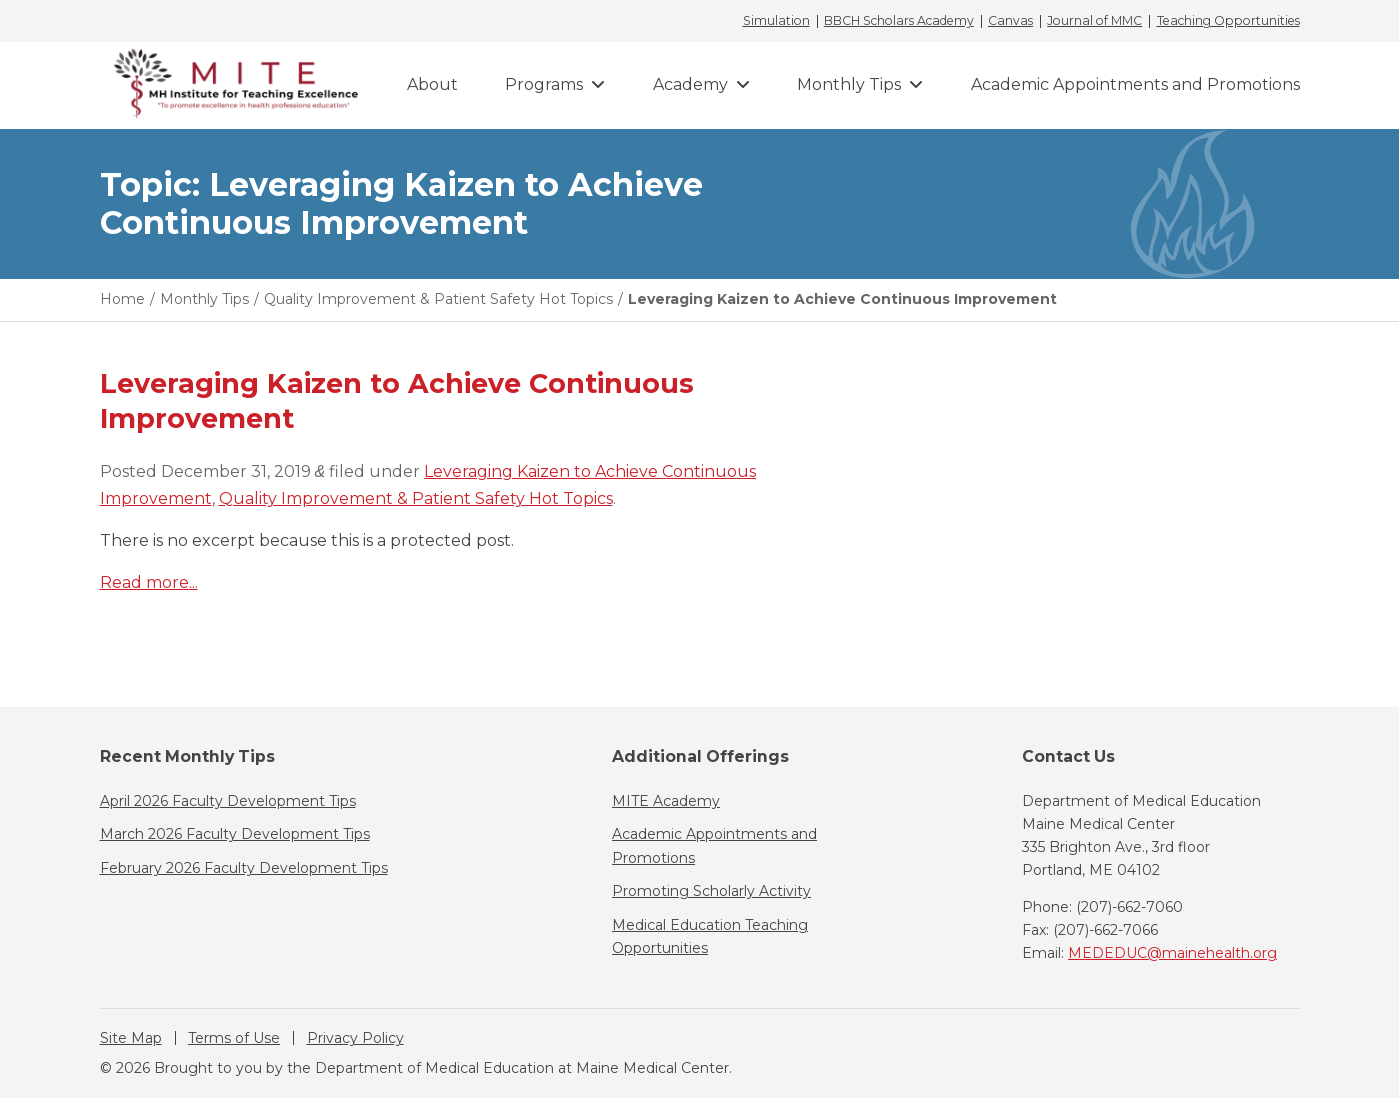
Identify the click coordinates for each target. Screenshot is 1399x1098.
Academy (690, 84)
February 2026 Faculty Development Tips (244, 868)
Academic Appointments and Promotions (1135, 84)
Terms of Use (234, 1038)
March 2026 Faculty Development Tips (235, 834)
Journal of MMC (1094, 21)
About (432, 84)
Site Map (131, 1038)
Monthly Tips (849, 84)
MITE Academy (666, 801)
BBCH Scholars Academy (899, 21)
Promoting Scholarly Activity (711, 891)
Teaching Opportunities (1228, 21)
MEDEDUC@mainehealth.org (1172, 953)
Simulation (776, 21)
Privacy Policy (355, 1038)
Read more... (149, 582)
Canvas (1010, 21)
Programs (544, 84)
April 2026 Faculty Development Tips (228, 801)
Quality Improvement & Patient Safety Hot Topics (416, 498)
